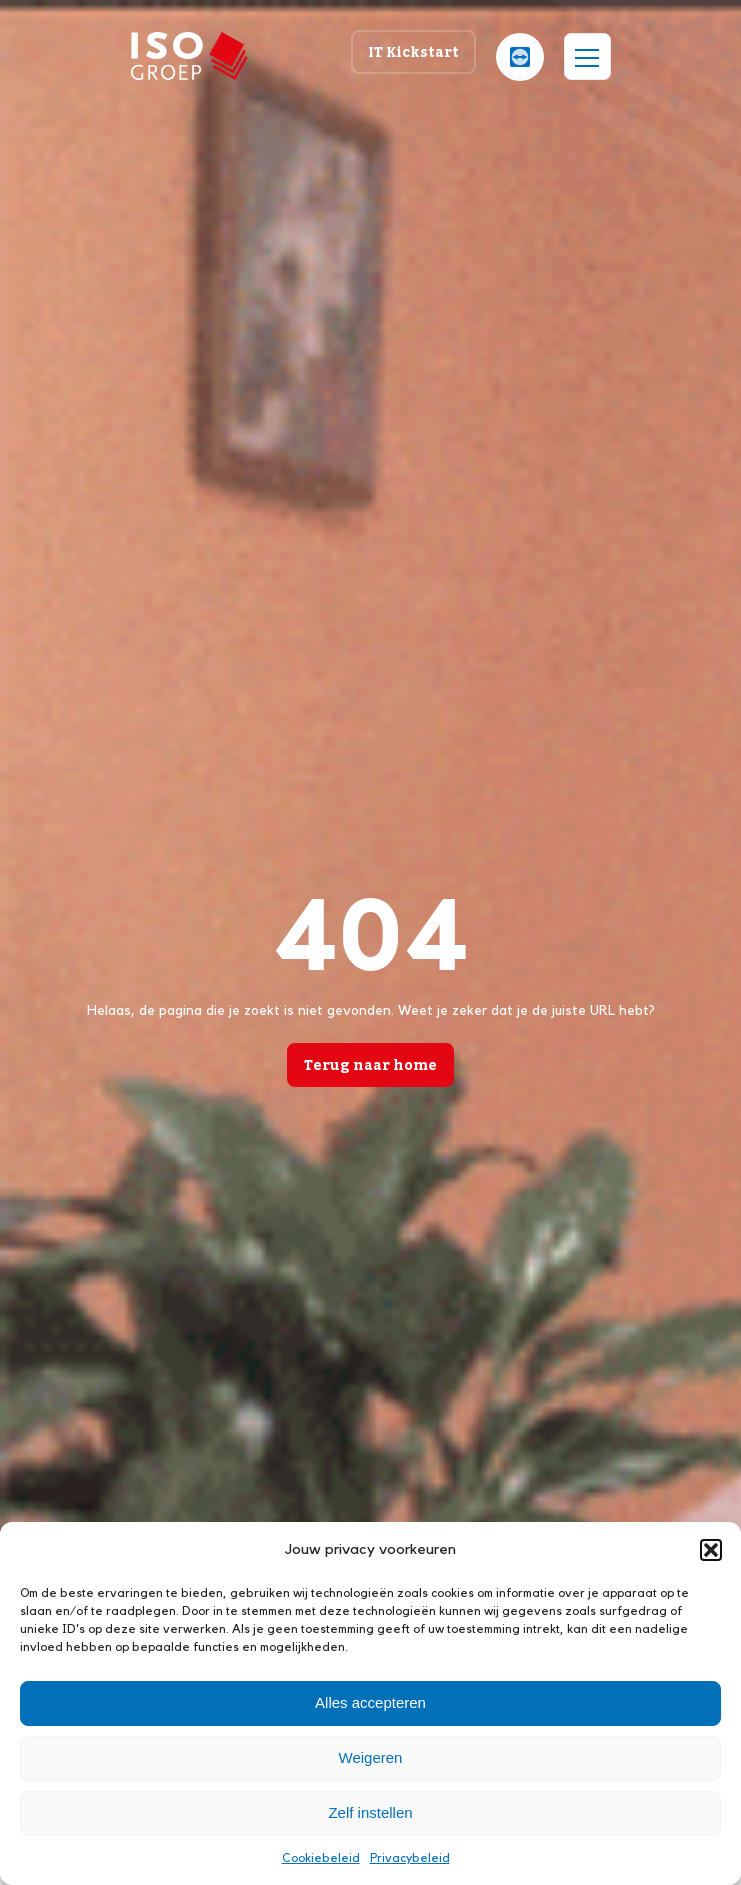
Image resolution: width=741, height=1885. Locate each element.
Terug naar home (370, 1064)
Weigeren (371, 1757)
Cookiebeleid (321, 1858)
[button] (711, 1550)
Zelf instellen (370, 1812)
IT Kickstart (413, 51)
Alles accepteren (370, 1702)
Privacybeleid (410, 1858)
